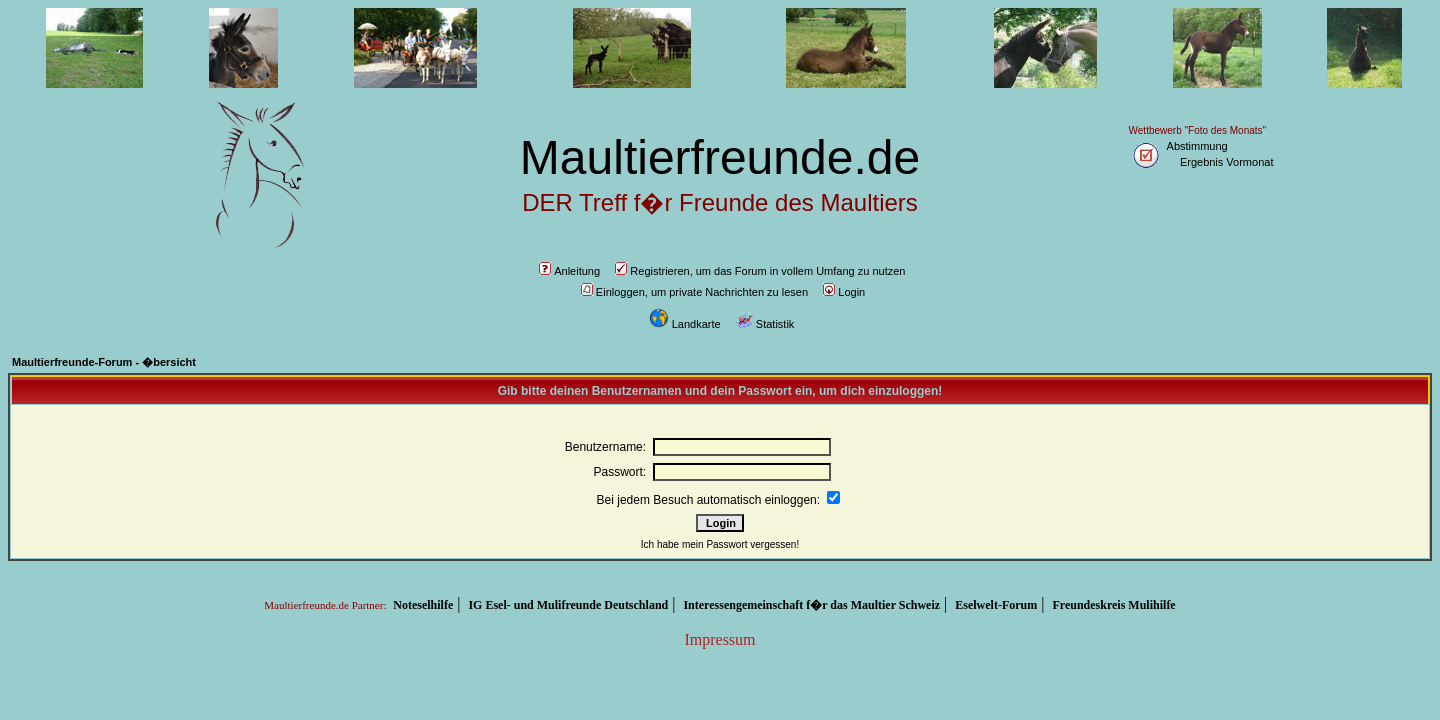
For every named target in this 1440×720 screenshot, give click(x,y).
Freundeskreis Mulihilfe (1113, 605)
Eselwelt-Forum (996, 605)
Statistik (765, 324)
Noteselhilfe (423, 605)
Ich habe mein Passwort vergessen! (720, 544)
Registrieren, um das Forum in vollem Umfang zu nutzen (760, 271)
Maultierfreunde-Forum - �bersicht (104, 362)
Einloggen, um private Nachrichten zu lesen (694, 292)
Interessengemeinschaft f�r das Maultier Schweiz (811, 605)
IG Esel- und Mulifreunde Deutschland (568, 605)
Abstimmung (1197, 146)
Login (844, 292)
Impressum (719, 639)
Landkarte (685, 324)
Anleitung (569, 271)
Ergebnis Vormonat (1227, 162)
